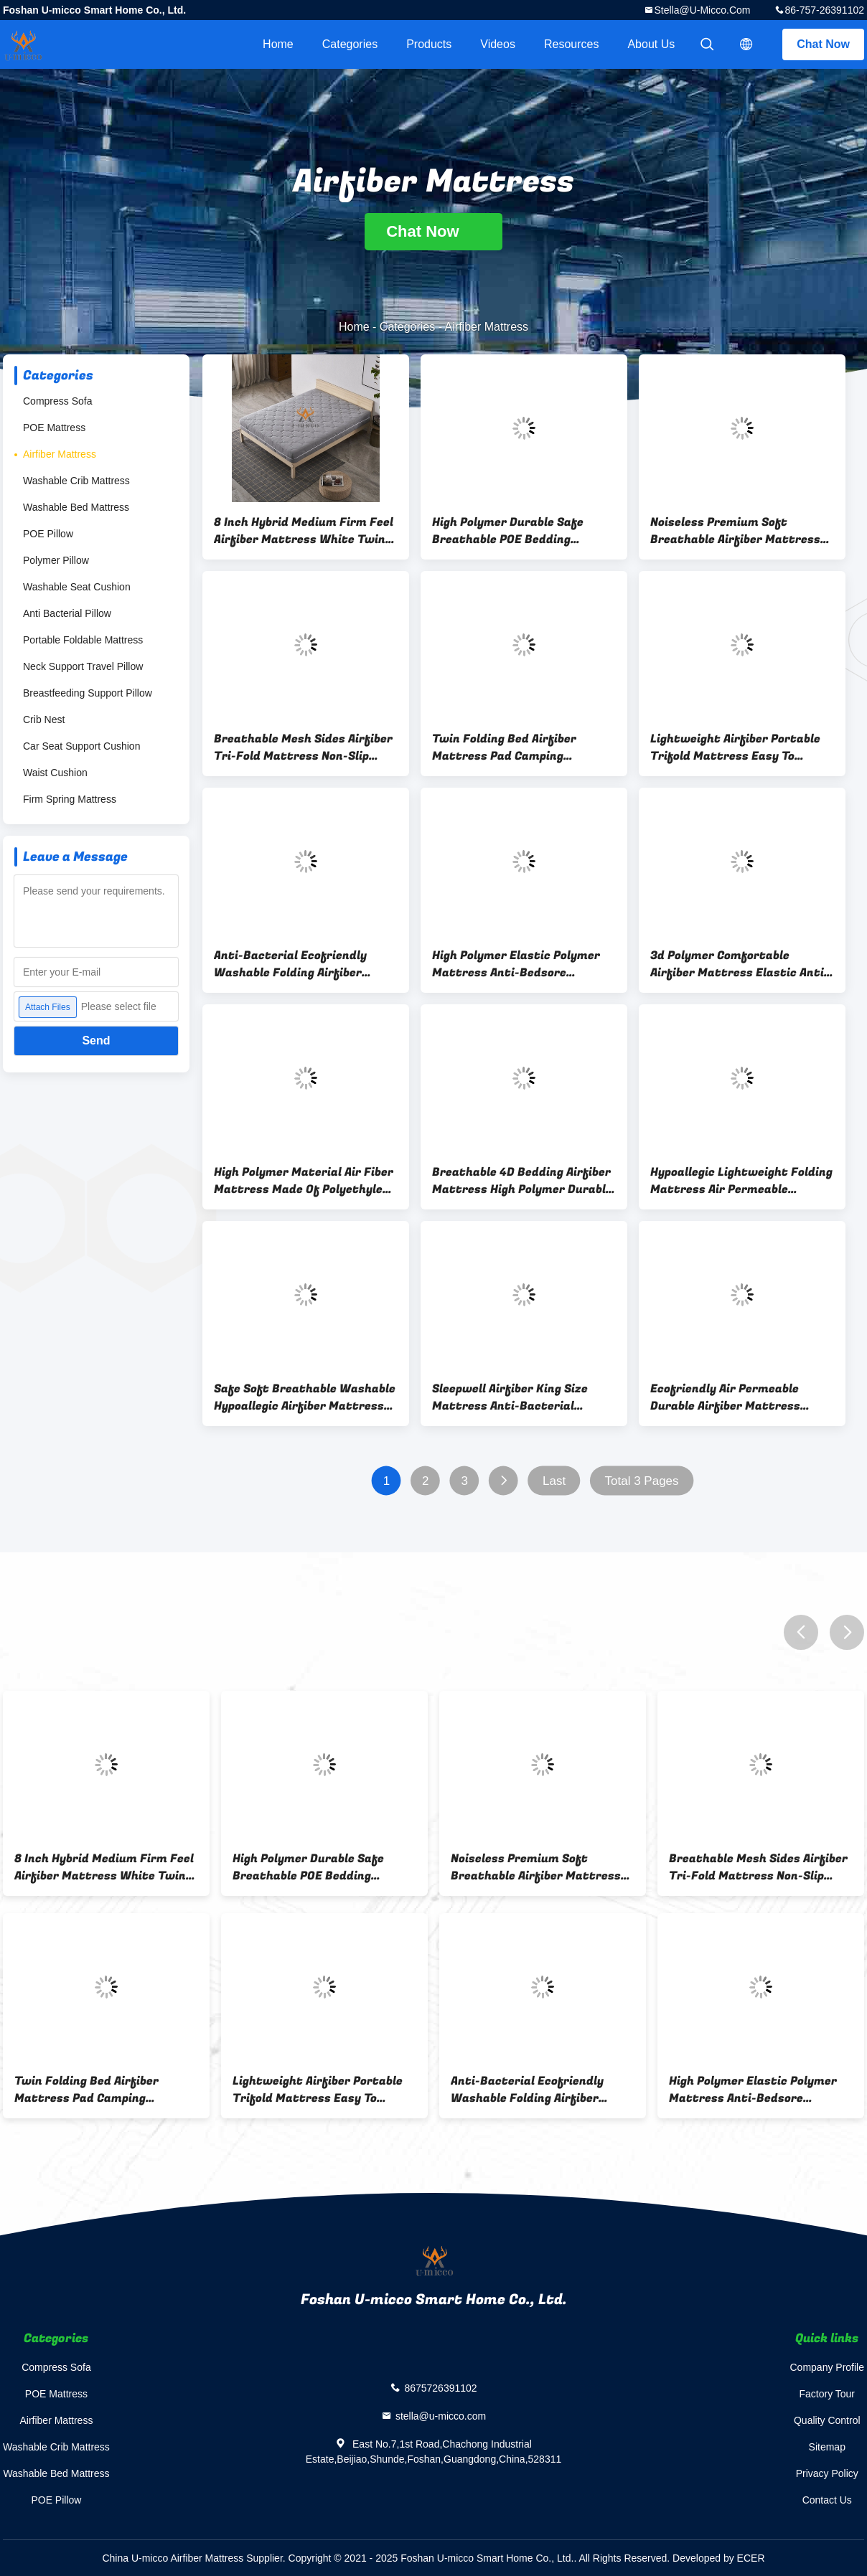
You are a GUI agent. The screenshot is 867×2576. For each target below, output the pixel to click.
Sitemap (827, 2447)
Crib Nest (44, 719)
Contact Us (827, 2500)
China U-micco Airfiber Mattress (172, 2558)
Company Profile (827, 2367)
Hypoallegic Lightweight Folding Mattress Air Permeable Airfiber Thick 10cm (741, 1181)
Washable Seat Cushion (77, 587)
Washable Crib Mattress (76, 480)
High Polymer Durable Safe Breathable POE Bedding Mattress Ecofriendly (508, 531)
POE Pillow (48, 533)
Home (278, 44)
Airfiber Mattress (59, 454)
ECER (751, 2558)
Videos (497, 44)
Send (96, 1040)
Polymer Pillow (56, 560)
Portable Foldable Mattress (83, 640)
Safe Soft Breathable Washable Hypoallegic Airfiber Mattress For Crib (304, 1397)
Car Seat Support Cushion (81, 746)
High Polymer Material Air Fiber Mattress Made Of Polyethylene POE (305, 1181)
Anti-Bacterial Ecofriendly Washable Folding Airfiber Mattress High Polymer (290, 964)
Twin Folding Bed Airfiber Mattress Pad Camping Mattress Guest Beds (504, 747)
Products (428, 44)
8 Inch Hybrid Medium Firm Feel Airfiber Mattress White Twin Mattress (303, 531)
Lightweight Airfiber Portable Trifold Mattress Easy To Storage (735, 747)
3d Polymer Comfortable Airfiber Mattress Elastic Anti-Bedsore (739, 964)
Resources (571, 44)
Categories (350, 44)
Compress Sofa (57, 401)
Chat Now (823, 44)
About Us (651, 44)
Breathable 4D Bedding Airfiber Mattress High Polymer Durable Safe (522, 1181)
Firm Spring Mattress (69, 799)
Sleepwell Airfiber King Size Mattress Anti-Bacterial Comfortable (510, 1397)
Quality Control (827, 2420)
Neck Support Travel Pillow (83, 666)
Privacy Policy (827, 2473)
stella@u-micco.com (702, 10)
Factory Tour (827, 2394)
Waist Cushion (55, 772)
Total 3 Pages (642, 1481)
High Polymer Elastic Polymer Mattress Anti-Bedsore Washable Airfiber (516, 964)
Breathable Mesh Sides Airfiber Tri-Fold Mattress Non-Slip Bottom (303, 747)
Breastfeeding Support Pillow (87, 693)
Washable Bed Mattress (76, 507)
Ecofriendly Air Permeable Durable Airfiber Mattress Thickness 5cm (725, 1397)
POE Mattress (54, 427)
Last (554, 1481)
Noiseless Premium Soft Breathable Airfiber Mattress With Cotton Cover (735, 531)
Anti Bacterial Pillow (67, 613)
